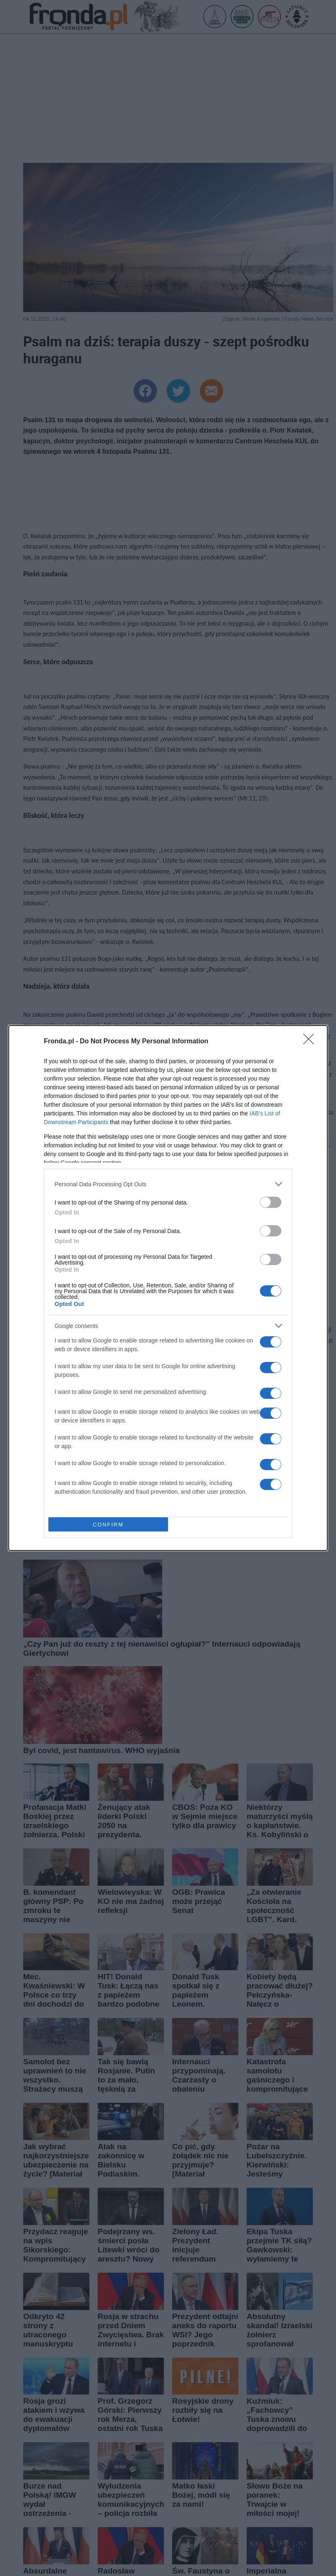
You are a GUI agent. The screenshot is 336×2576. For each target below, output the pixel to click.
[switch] (270, 1202)
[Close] (311, 1042)
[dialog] (168, 1288)
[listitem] (168, 1184)
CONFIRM (108, 1524)
